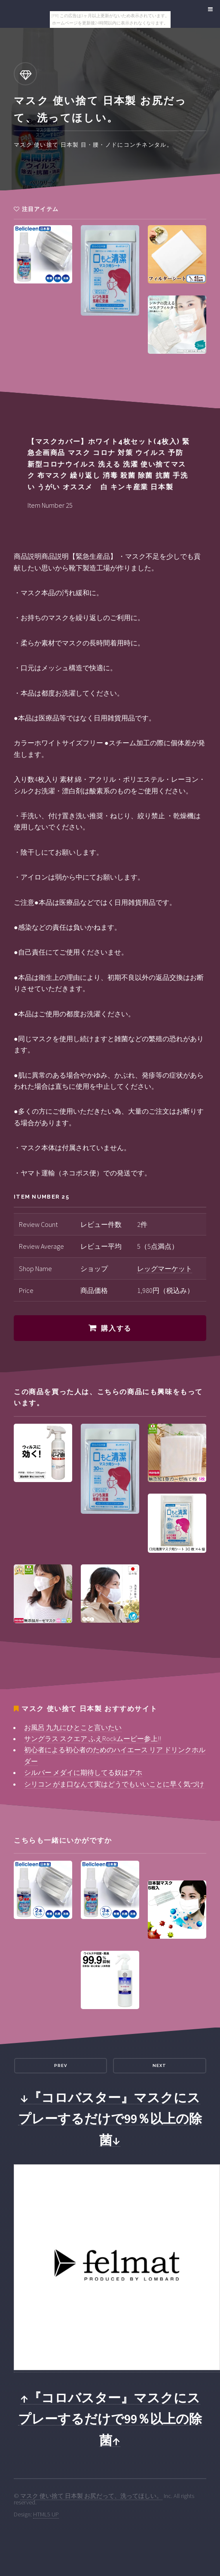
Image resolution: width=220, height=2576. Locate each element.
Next (159, 2065)
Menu (209, 9)
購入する (116, 1328)
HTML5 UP (46, 2514)
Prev (60, 2065)
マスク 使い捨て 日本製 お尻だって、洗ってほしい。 (91, 2496)
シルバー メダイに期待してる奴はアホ (83, 1772)
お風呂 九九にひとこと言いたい (73, 1727)
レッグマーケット (164, 1268)
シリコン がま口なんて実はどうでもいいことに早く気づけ (114, 1784)
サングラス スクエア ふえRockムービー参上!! (92, 1738)
